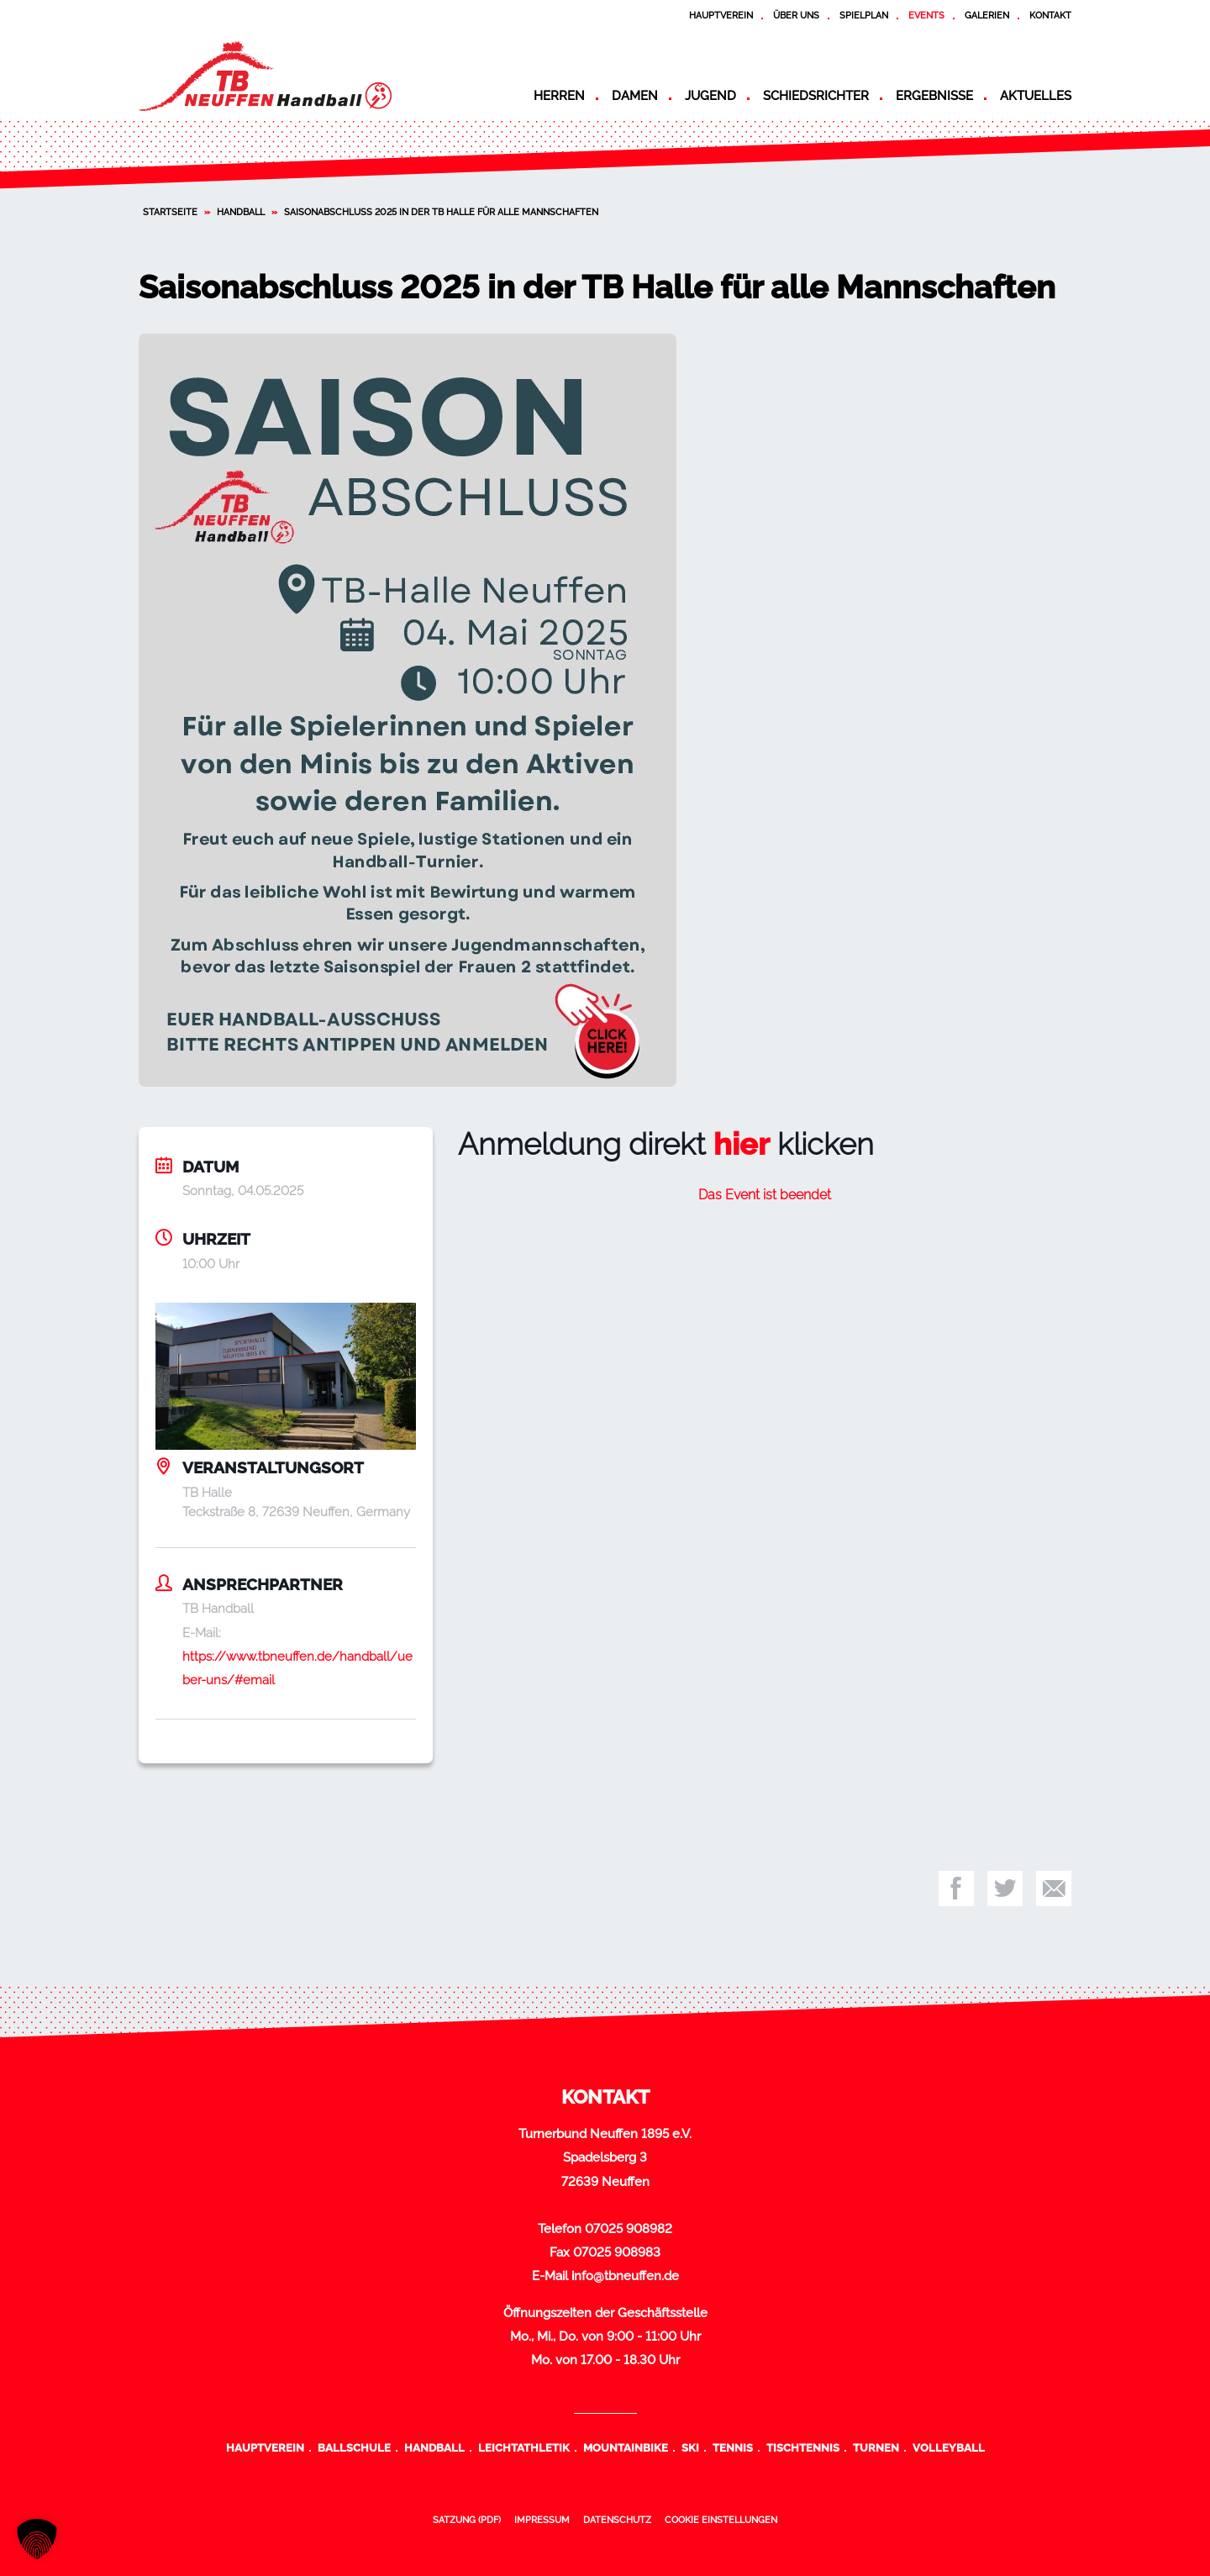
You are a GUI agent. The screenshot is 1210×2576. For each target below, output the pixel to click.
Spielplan (863, 15)
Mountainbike (625, 2447)
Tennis (733, 2447)
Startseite (170, 212)
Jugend (710, 95)
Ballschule (354, 2447)
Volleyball (949, 2447)
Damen (635, 95)
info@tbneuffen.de (625, 2276)
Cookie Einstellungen (721, 2520)
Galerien (987, 15)
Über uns (796, 15)
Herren (559, 95)
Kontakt (1050, 15)
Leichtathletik (524, 2447)
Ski (690, 2447)
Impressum (542, 2520)
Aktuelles (1035, 95)
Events (926, 15)
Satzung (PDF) (467, 2520)
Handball (241, 212)
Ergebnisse (934, 95)
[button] (37, 2539)
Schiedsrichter (816, 95)
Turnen (876, 2447)
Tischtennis (802, 2447)
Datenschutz (617, 2520)
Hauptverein (721, 15)
